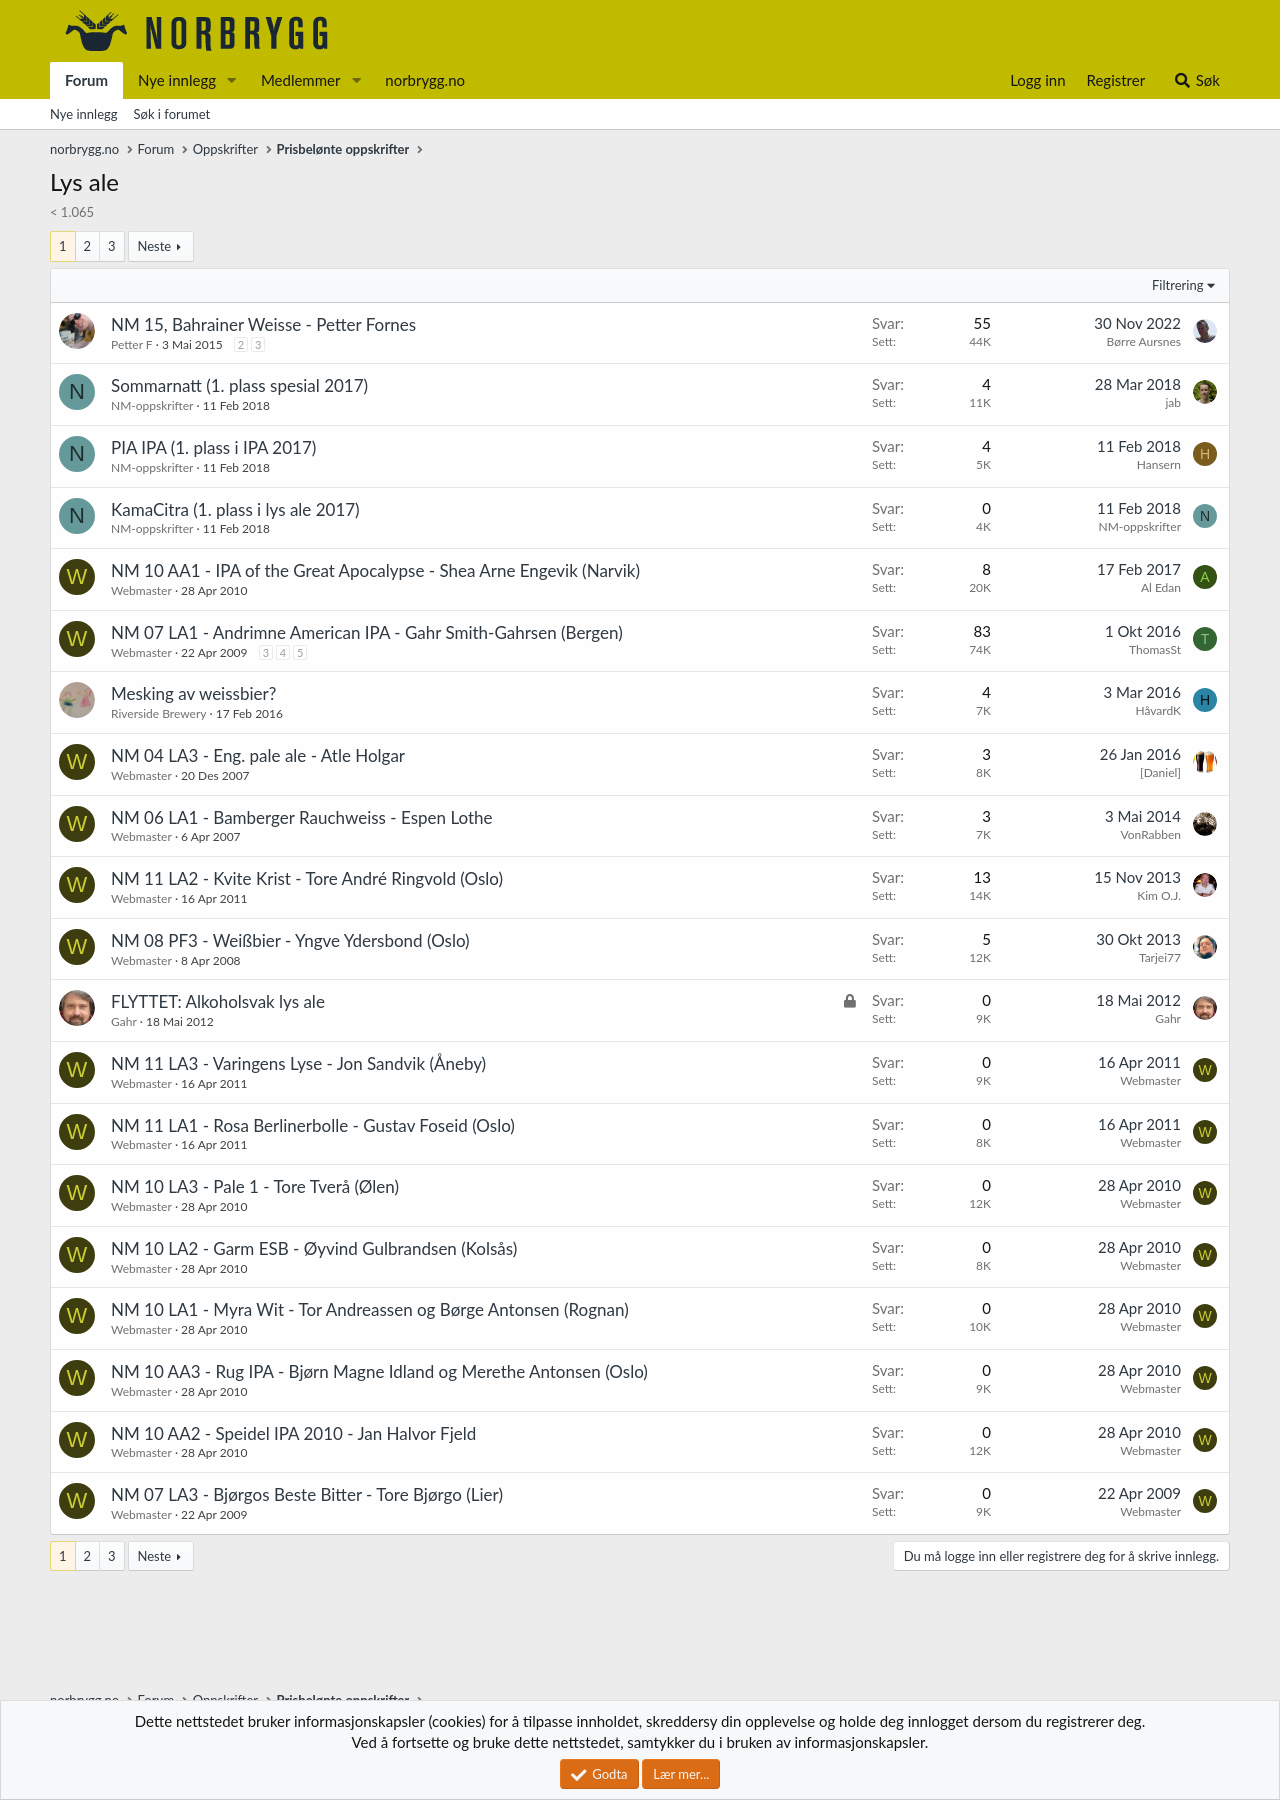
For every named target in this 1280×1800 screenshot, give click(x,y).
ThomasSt (1155, 649)
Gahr (124, 1021)
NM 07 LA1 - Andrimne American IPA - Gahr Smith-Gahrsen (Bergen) (367, 632)
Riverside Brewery (158, 713)
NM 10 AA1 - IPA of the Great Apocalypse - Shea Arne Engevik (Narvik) (375, 570)
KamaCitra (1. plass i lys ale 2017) (235, 509)
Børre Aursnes (1144, 341)
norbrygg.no (425, 80)
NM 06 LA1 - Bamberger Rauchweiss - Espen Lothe (302, 817)
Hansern (1159, 464)
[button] (232, 80)
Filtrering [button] (1177, 285)
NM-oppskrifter (152, 405)
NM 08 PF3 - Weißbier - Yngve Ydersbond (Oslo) (290, 940)
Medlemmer (301, 80)
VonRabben (1151, 834)
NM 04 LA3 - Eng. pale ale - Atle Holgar (258, 755)
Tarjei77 (1160, 957)
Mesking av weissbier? (193, 693)
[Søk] (1196, 80)
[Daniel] (1160, 772)
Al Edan (1161, 587)
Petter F (132, 344)
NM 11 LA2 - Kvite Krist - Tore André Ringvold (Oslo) (307, 878)
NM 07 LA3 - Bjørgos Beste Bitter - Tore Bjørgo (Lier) (307, 1494)
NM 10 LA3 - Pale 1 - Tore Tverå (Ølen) (255, 1186)
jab (1173, 402)
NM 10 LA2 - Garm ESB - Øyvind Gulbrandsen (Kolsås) (314, 1248)
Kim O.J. (1159, 895)
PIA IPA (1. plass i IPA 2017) (213, 447)
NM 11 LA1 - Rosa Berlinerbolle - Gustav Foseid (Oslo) (313, 1125)
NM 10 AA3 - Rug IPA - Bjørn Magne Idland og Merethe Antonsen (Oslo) (379, 1371)
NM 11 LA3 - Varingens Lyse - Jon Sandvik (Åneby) (298, 1063)
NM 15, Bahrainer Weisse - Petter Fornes (263, 324)
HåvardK (1158, 710)
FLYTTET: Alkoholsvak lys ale (218, 1001)
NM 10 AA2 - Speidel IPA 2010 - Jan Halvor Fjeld (293, 1433)
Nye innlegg (177, 80)
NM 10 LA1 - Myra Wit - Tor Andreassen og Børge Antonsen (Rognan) (370, 1309)
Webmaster (141, 590)
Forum (86, 80)
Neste (154, 246)
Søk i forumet (172, 114)
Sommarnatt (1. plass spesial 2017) (239, 385)
